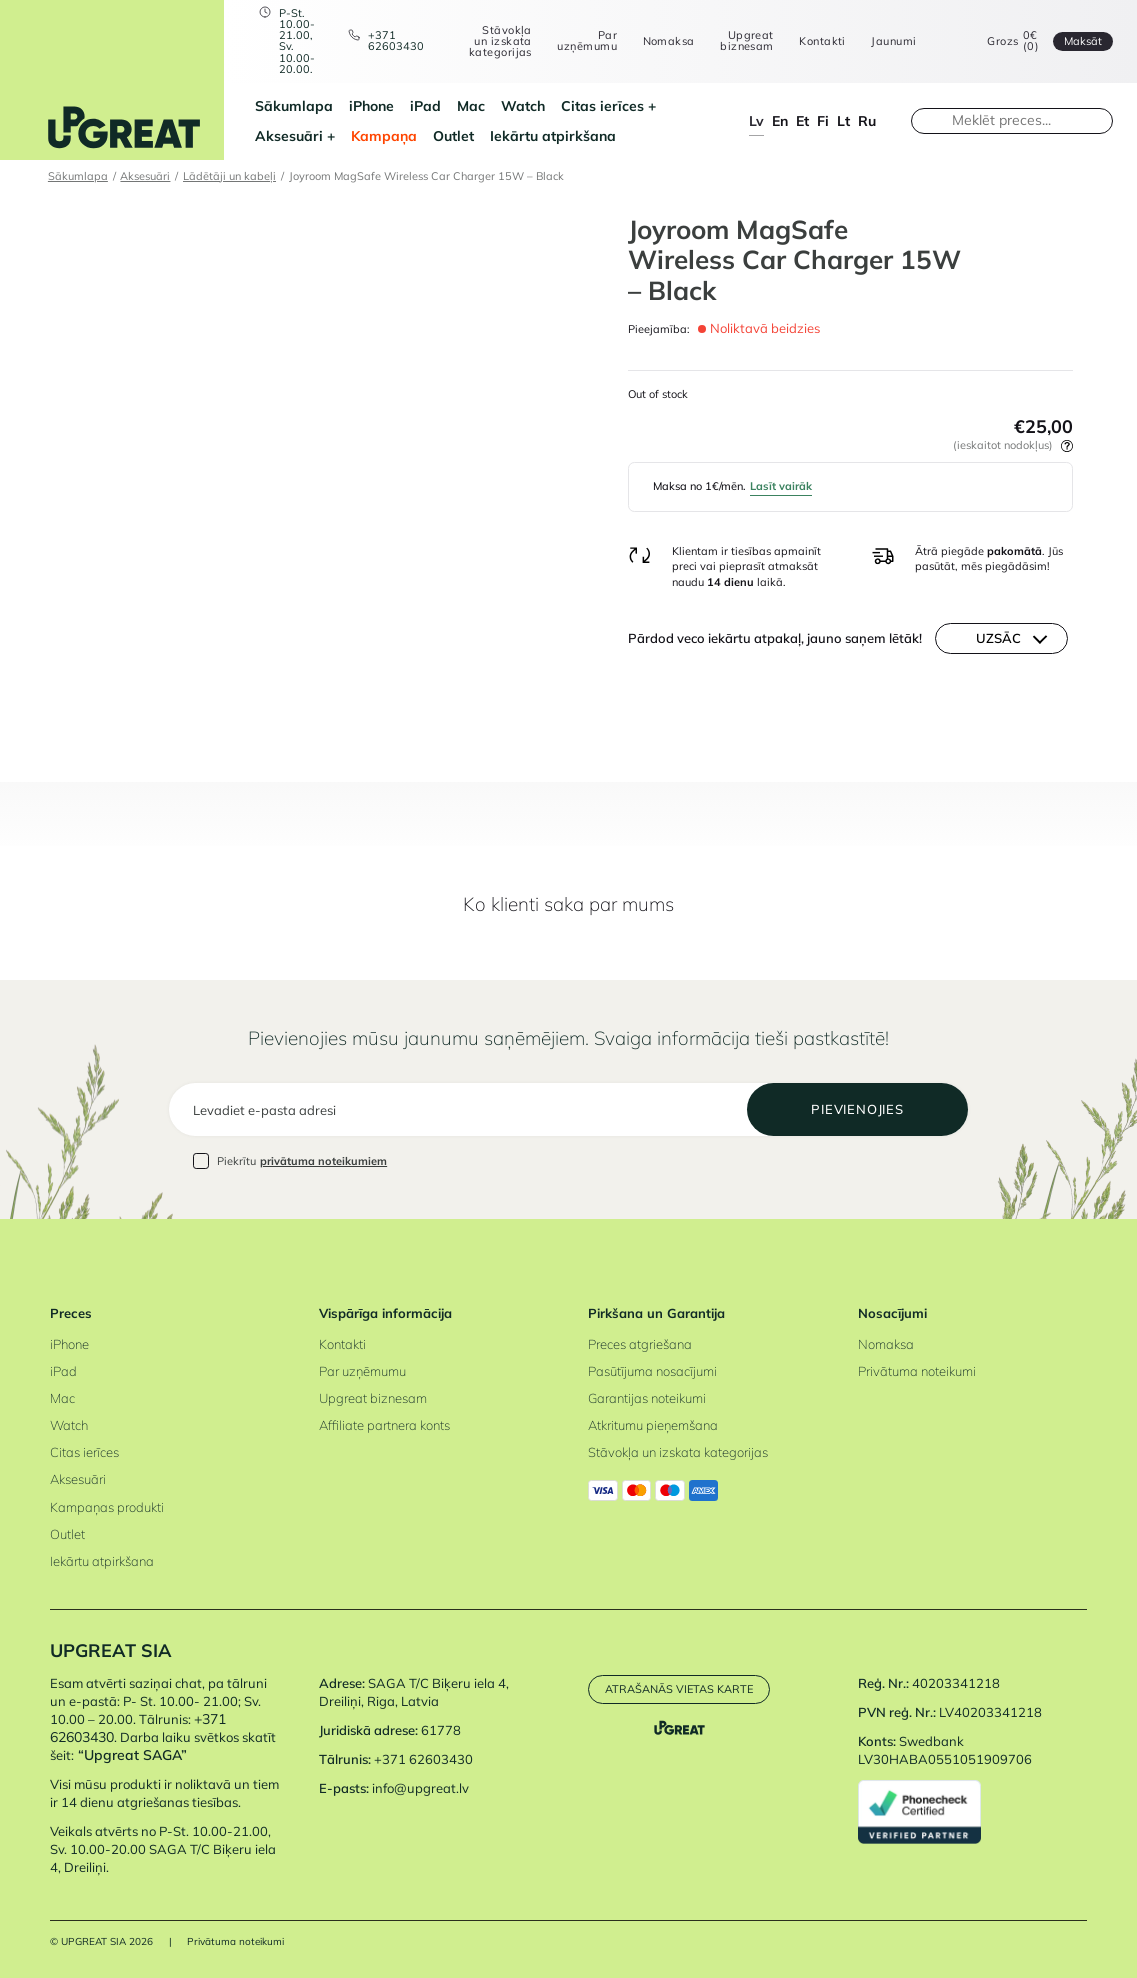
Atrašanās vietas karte (679, 1689)
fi (823, 121)
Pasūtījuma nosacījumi (652, 1371)
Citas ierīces (602, 106)
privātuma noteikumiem (323, 1161)
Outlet (453, 136)
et (802, 121)
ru (867, 121)
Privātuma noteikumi (917, 1371)
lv (756, 121)
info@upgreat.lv (420, 1788)
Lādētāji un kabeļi (229, 176)
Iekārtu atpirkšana (553, 136)
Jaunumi (893, 41)
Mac (471, 106)
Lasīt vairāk (781, 486)
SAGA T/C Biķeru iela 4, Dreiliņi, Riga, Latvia (414, 1692)
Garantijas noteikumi (647, 1398)
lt (843, 121)
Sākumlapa (294, 106)
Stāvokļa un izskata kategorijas (500, 42)
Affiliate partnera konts (384, 1425)
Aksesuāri (289, 136)
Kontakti (822, 41)
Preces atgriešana (640, 1344)
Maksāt (1083, 41)
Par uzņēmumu (587, 41)
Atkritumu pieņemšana (653, 1425)
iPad (425, 106)
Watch (523, 106)
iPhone (371, 106)
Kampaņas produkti (107, 1507)
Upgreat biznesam (747, 41)
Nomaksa (669, 41)
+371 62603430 (396, 41)
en (780, 121)
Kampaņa (384, 136)
